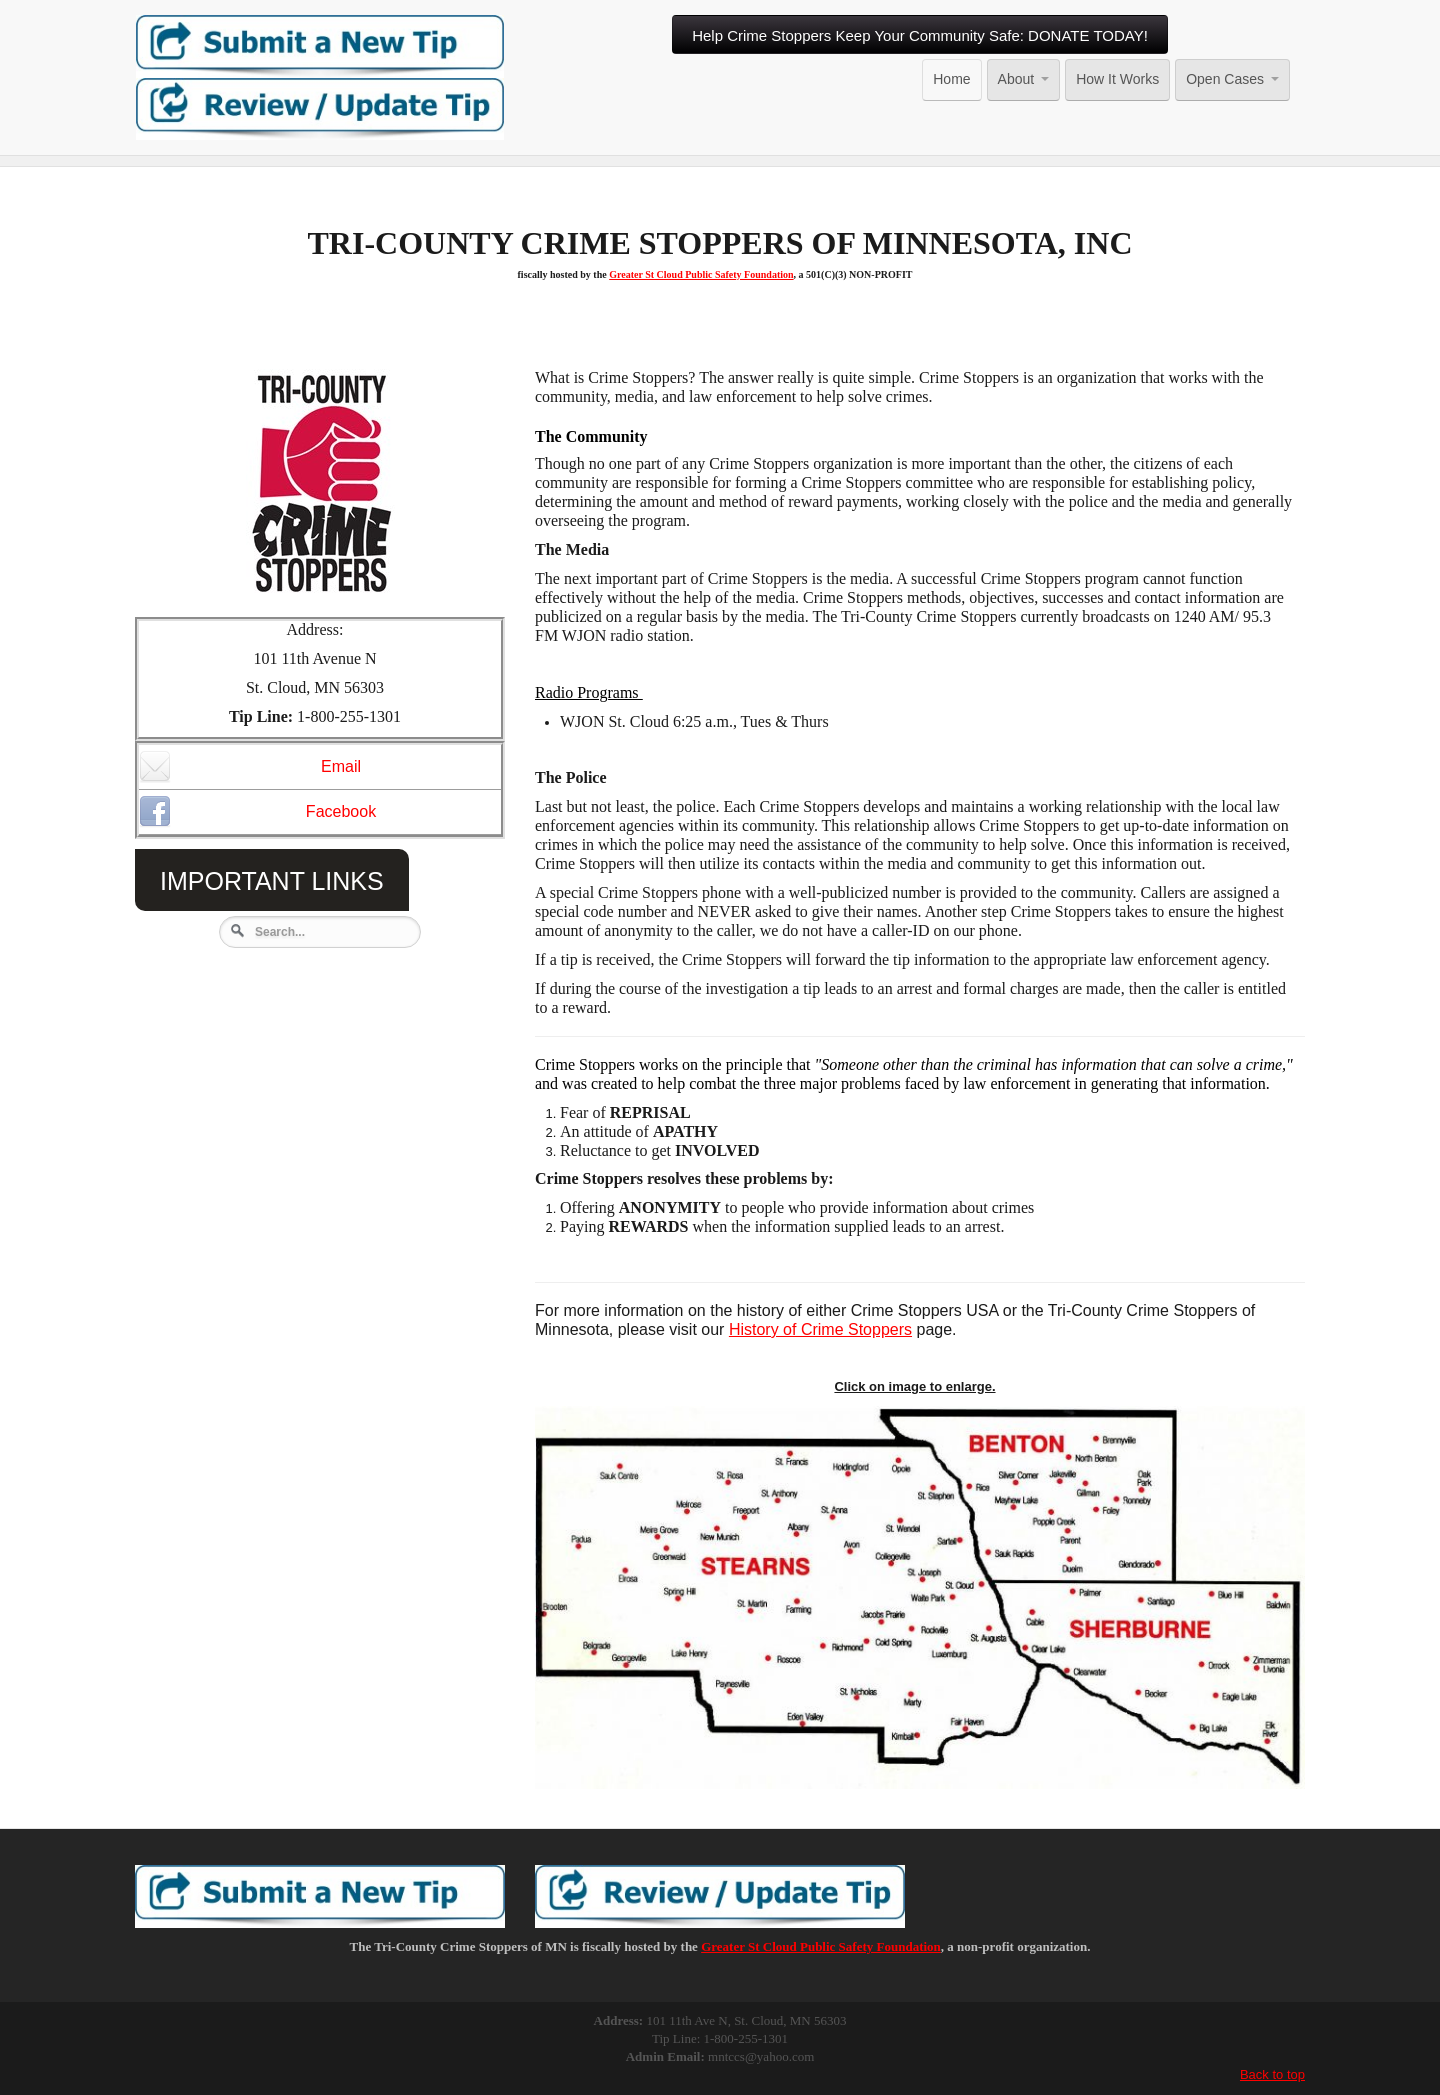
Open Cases (1232, 79)
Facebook (257, 813)
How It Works (1117, 79)
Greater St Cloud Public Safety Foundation (701, 275)
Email (250, 768)
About (1024, 79)
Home (951, 79)
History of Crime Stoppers (820, 1330)
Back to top (1272, 2075)
